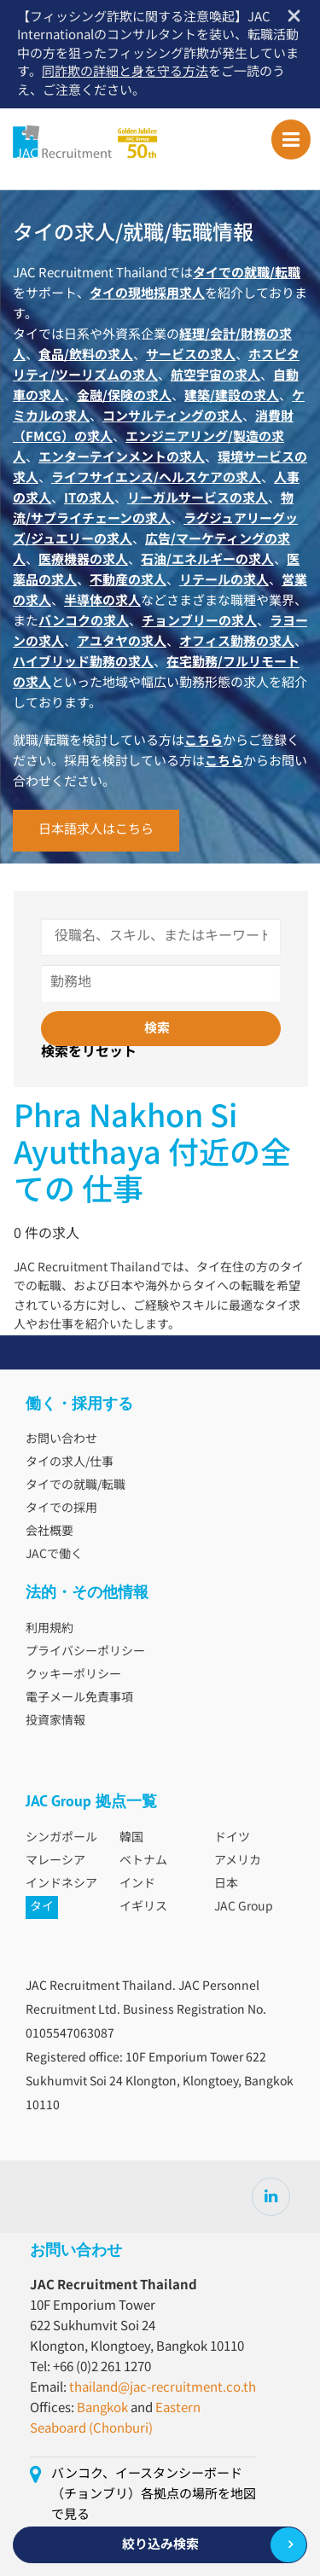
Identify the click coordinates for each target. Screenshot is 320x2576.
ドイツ (232, 1838)
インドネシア (61, 1884)
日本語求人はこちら (96, 830)
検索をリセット (89, 1053)
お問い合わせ (61, 1439)
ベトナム (143, 1861)
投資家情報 (55, 1721)
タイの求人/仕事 (69, 1462)
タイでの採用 (61, 1508)
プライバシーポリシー (85, 1652)
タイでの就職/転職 (75, 1485)
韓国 (131, 1838)
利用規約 (49, 1629)
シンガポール (61, 1838)
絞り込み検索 (160, 2545)
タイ (42, 1907)
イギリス (143, 1907)
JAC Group (243, 1907)
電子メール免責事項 (79, 1698)
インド (137, 1884)
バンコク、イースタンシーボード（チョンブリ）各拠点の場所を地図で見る (153, 2494)
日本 (226, 1884)
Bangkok (102, 2408)
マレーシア (55, 1861)
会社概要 (49, 1531)
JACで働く (54, 1554)
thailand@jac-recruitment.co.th (162, 2388)
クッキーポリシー (73, 1675)
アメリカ (237, 1861)
